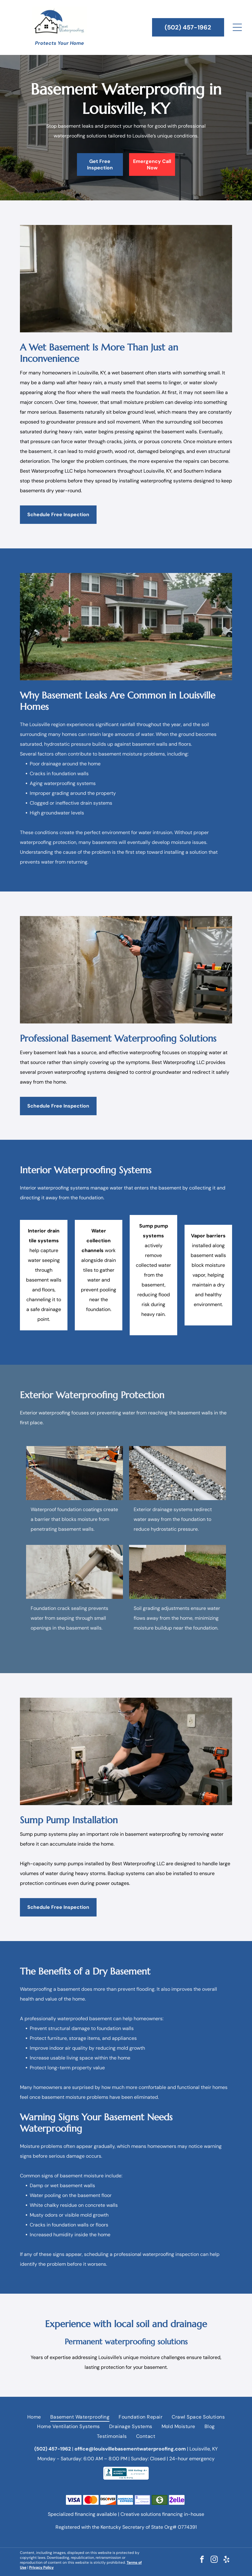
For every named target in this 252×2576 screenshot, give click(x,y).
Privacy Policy (41, 2567)
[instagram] (214, 2560)
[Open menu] (237, 27)
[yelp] (226, 2560)
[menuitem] (34, 2417)
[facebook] (202, 2560)
